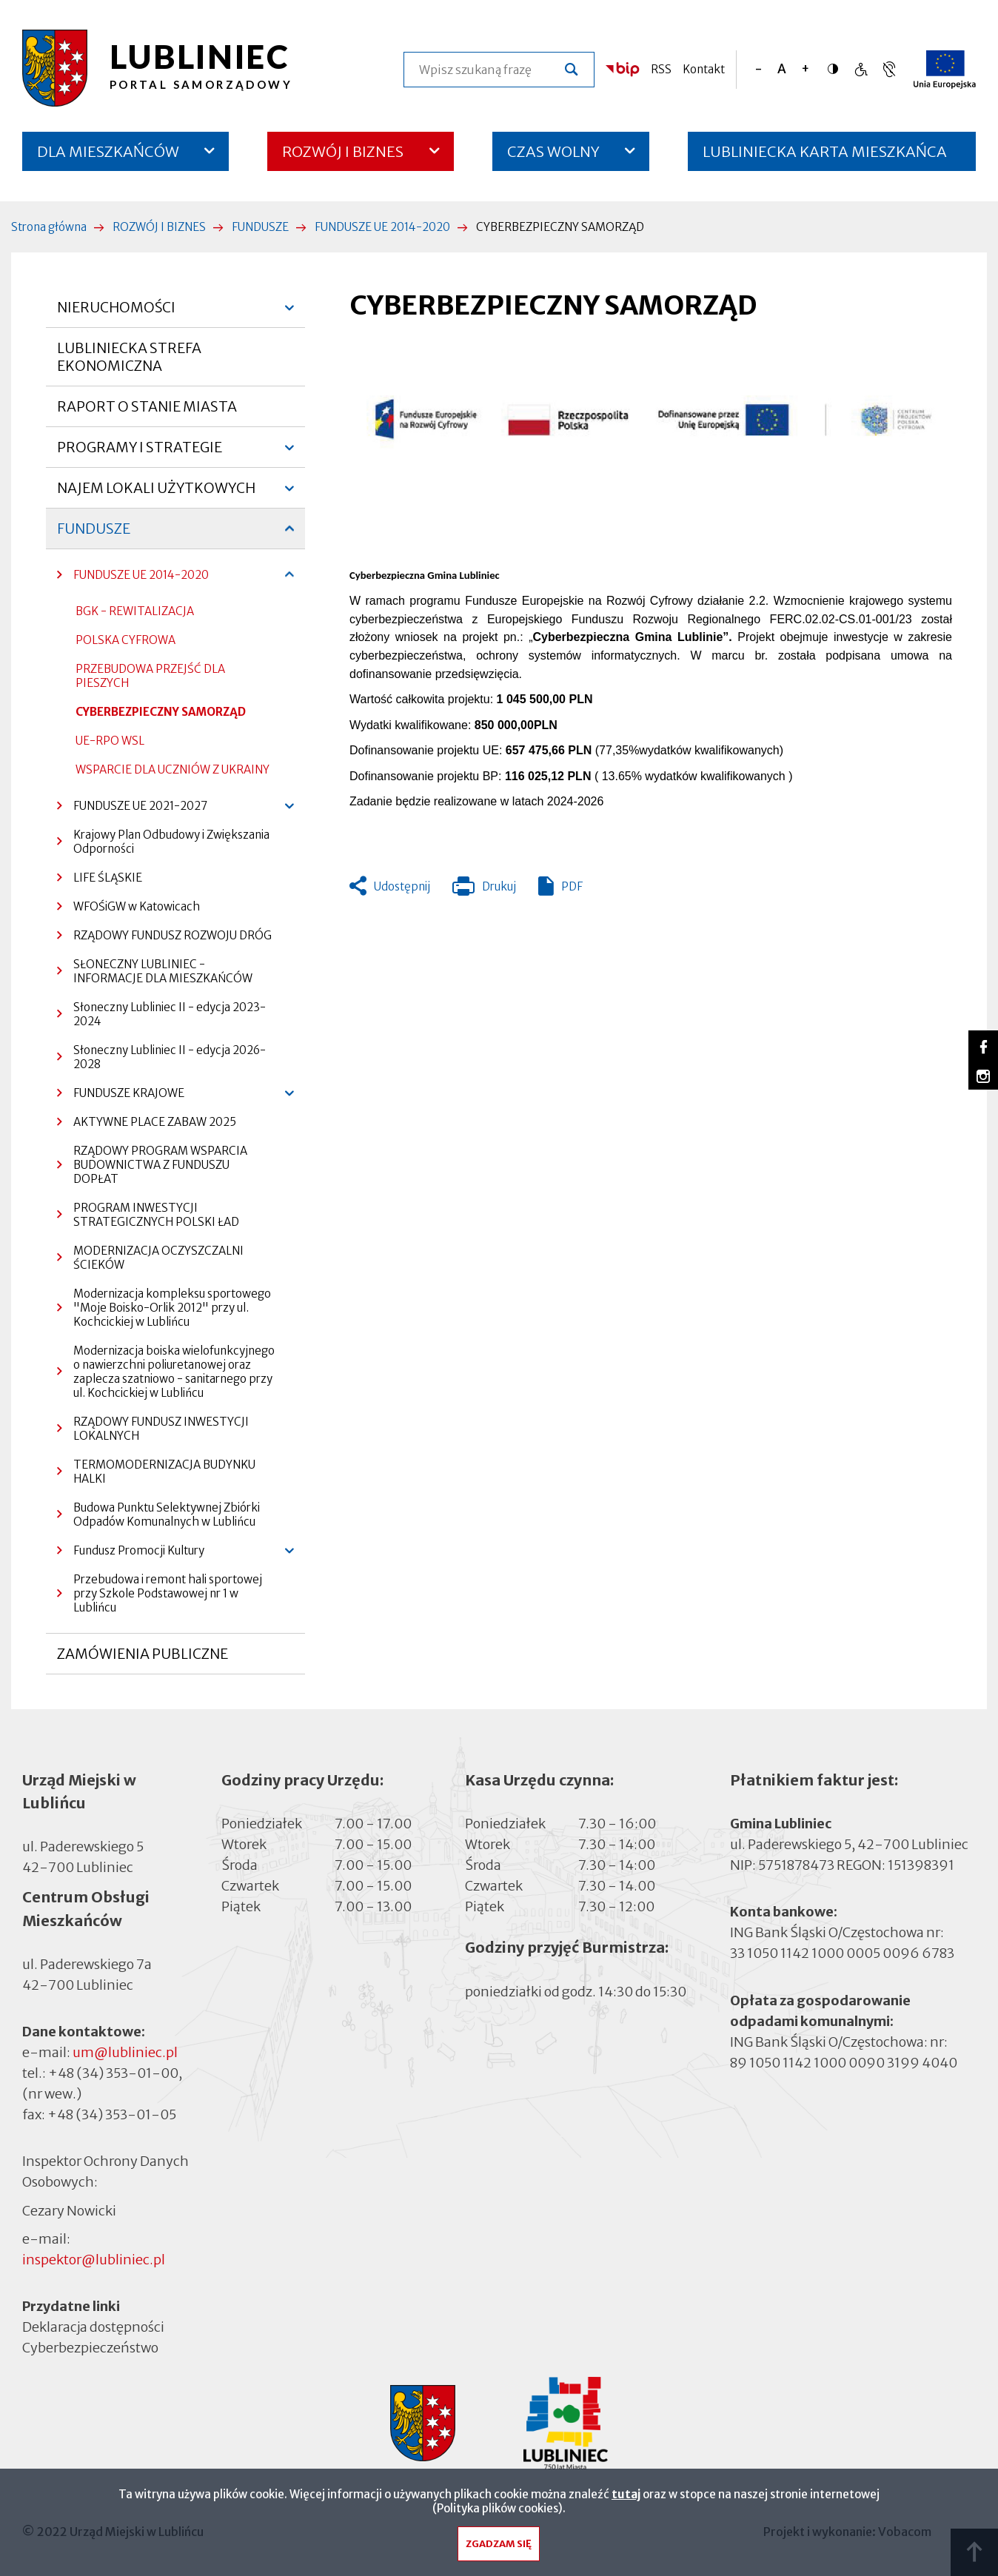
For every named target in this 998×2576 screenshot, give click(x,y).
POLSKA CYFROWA (125, 640)
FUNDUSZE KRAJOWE (120, 1096)
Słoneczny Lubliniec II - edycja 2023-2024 (169, 1014)
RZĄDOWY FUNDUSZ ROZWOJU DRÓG (172, 935)
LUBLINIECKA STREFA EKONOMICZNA (129, 357)
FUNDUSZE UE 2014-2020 (382, 227)
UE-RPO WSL (110, 741)
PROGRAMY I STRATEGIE (139, 453)
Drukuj (484, 889)
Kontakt (704, 69)
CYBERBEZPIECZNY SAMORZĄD (161, 712)
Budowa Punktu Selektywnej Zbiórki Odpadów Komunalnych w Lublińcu (166, 1514)
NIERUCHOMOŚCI (116, 313)
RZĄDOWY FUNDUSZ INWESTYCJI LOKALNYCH (161, 1429)
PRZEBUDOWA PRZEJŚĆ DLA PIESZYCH (150, 676)
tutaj (626, 2498)
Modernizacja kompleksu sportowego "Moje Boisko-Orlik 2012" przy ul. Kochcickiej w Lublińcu (172, 1308)
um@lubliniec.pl (125, 2052)
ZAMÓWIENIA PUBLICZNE (142, 1659)
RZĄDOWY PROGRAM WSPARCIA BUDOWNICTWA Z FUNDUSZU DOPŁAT (160, 1165)
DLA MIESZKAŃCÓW (108, 151)
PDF (572, 886)
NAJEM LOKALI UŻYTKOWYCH (156, 494)
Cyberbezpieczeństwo (90, 2347)
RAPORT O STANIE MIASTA (147, 412)
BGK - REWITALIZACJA (135, 611)
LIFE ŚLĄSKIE (107, 878)
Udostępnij (402, 886)
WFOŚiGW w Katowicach (136, 906)
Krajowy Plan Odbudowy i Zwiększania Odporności (171, 842)
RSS (661, 69)
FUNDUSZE (260, 227)
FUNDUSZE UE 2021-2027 (132, 809)
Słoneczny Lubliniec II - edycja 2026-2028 (169, 1057)
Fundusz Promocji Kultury (130, 1554)
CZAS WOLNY (553, 151)
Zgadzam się (499, 2547)
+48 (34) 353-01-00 (113, 2073)
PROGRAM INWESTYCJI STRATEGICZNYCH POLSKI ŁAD (156, 1215)
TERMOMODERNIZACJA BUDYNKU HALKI (164, 1472)
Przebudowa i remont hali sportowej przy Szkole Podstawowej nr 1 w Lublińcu (167, 1593)
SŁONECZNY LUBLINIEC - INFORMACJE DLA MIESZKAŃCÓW (162, 971)
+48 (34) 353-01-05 (111, 2114)
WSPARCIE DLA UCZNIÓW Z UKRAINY (172, 769)
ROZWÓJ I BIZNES (342, 151)
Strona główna (49, 227)
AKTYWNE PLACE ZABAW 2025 (154, 1122)
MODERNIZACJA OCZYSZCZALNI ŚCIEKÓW (158, 1258)
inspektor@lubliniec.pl (93, 2259)
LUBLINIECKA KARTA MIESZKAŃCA (825, 156)
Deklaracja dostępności (93, 2326)
